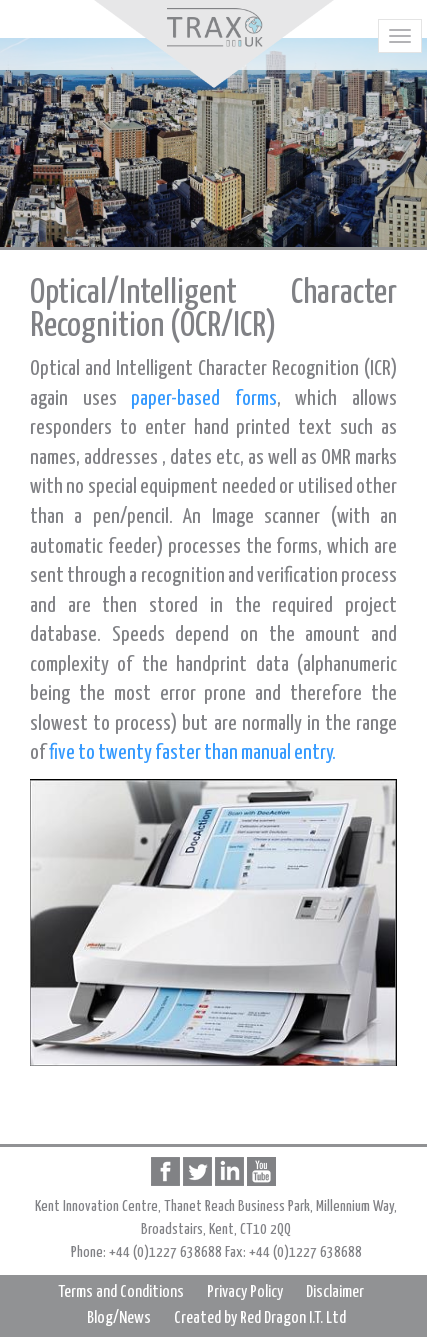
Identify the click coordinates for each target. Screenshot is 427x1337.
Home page (214, 27)
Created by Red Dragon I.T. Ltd (260, 1318)
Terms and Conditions (121, 1292)
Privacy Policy (245, 1292)
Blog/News (119, 1318)
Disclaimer (335, 1292)
